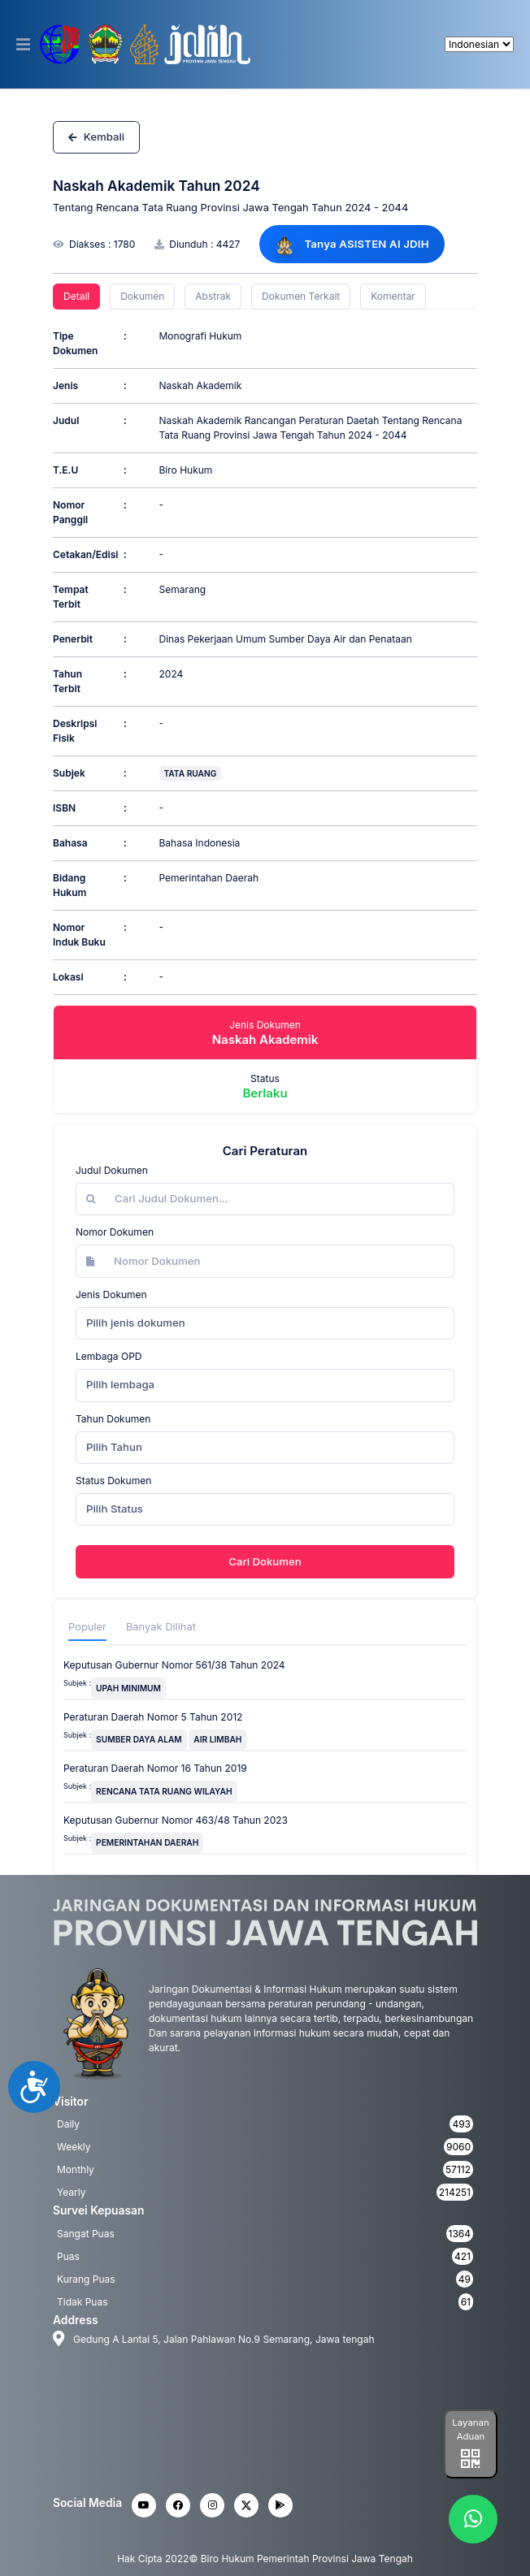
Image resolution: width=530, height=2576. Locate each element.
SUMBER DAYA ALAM (139, 1739)
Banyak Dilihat (161, 1627)
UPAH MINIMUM (128, 1688)
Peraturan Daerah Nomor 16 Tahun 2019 (155, 1768)
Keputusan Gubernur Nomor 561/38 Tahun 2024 (174, 1665)
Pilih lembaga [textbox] (120, 1384)
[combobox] (265, 1323)
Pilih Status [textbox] (114, 1508)
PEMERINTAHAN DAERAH (147, 1842)
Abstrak (213, 296)
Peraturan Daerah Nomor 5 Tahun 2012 (152, 1717)
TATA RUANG (190, 773)
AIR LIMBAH (217, 1739)
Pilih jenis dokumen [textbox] (135, 1322)
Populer (87, 1627)
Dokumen (142, 296)
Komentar (393, 296)
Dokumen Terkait (301, 296)
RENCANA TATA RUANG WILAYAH (164, 1791)
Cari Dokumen (264, 1561)
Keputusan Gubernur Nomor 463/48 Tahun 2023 (175, 1820)
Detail (76, 296)
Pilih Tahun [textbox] (114, 1446)
